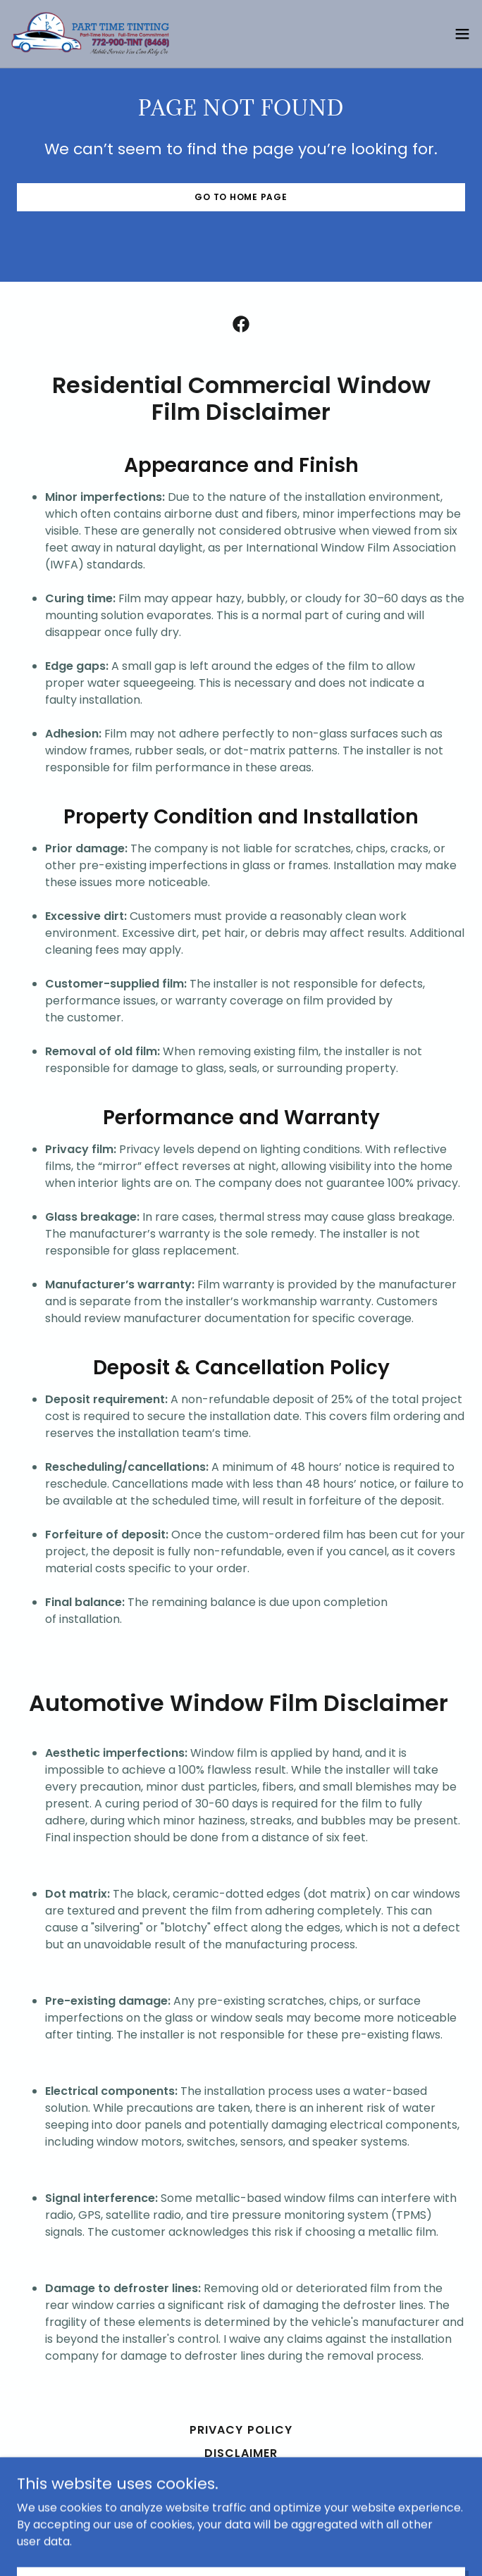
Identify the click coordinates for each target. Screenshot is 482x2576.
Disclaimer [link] (241, 2453)
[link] (90, 34)
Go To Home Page (240, 197)
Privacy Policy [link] (241, 2430)
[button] (462, 34)
